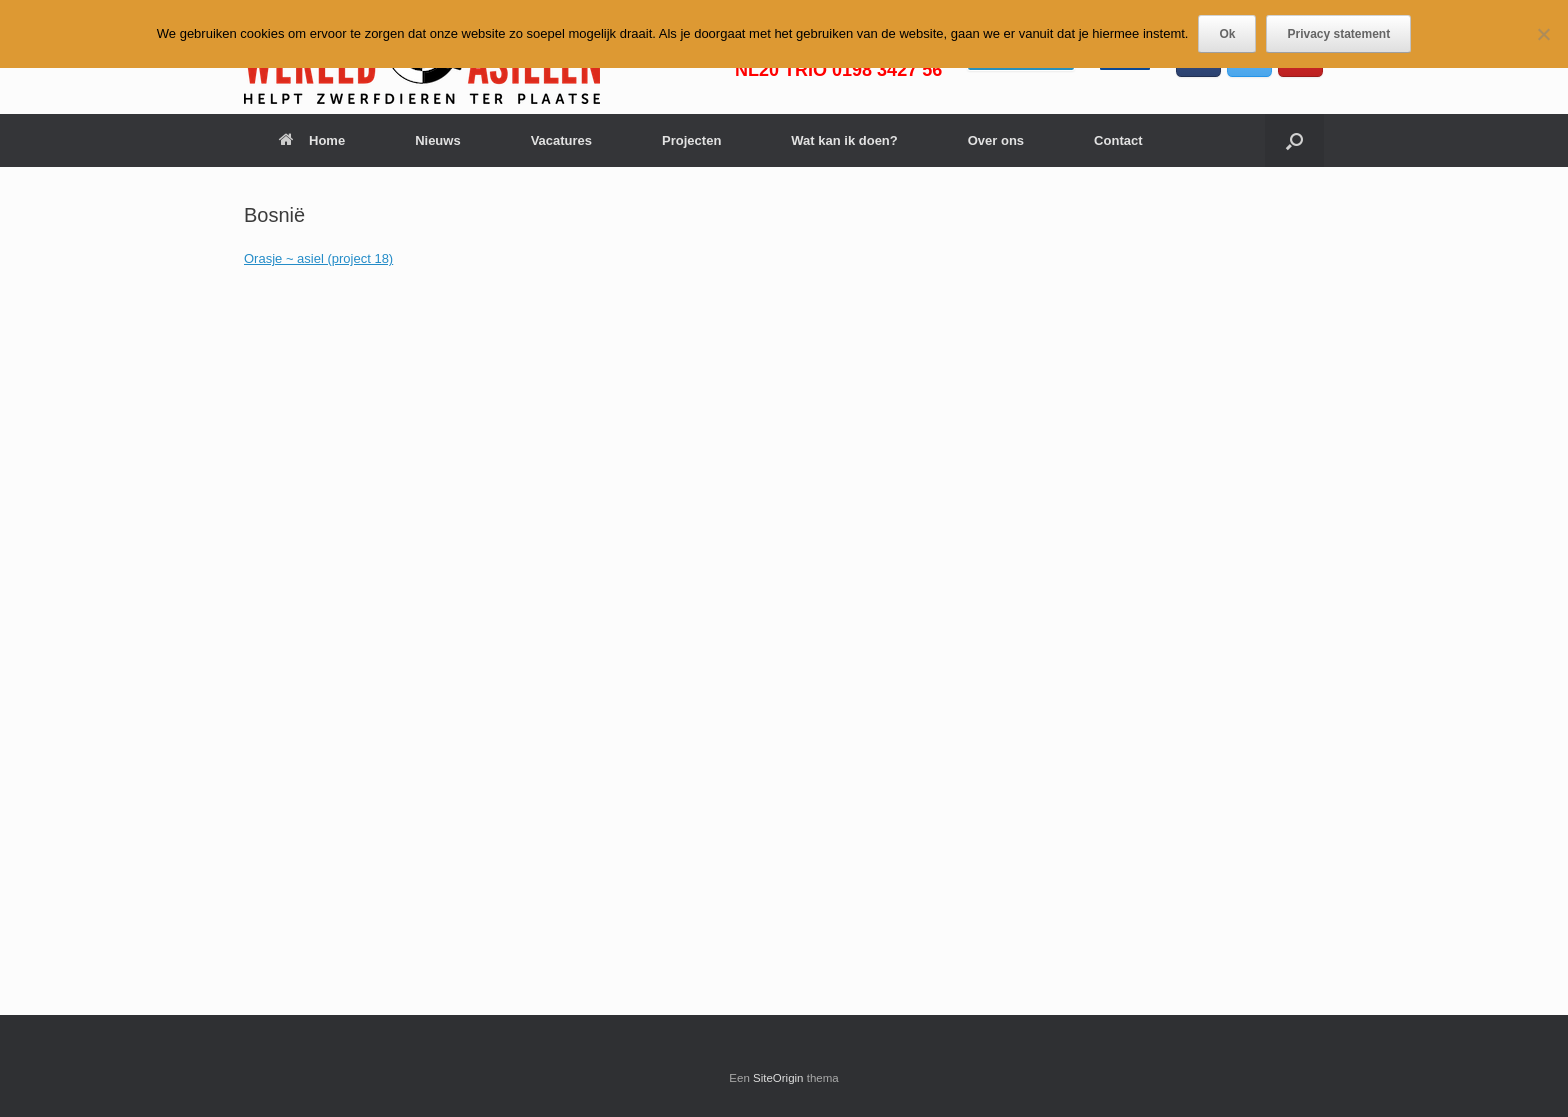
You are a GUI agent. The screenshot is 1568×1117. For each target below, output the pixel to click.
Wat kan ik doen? (844, 140)
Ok (1227, 34)
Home (312, 140)
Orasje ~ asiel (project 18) (318, 258)
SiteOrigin (778, 1078)
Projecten (691, 140)
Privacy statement (1338, 34)
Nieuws (438, 140)
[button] (1294, 140)
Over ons (996, 140)
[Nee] (1543, 34)
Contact (1118, 140)
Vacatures (561, 140)
